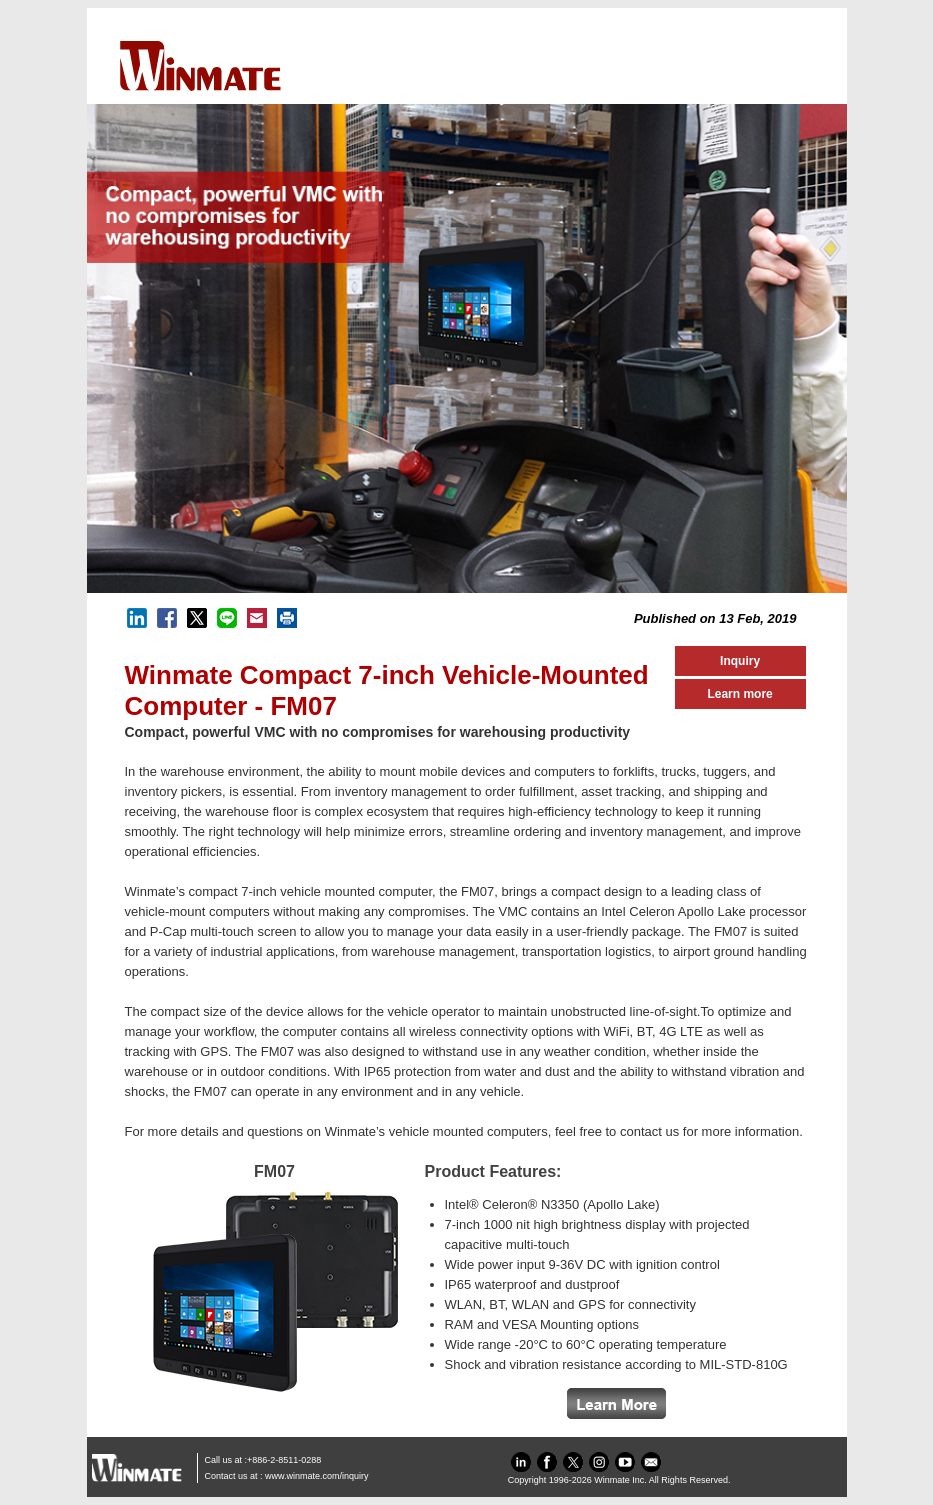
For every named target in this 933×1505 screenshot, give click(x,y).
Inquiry (740, 661)
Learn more (739, 694)
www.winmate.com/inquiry (317, 1476)
